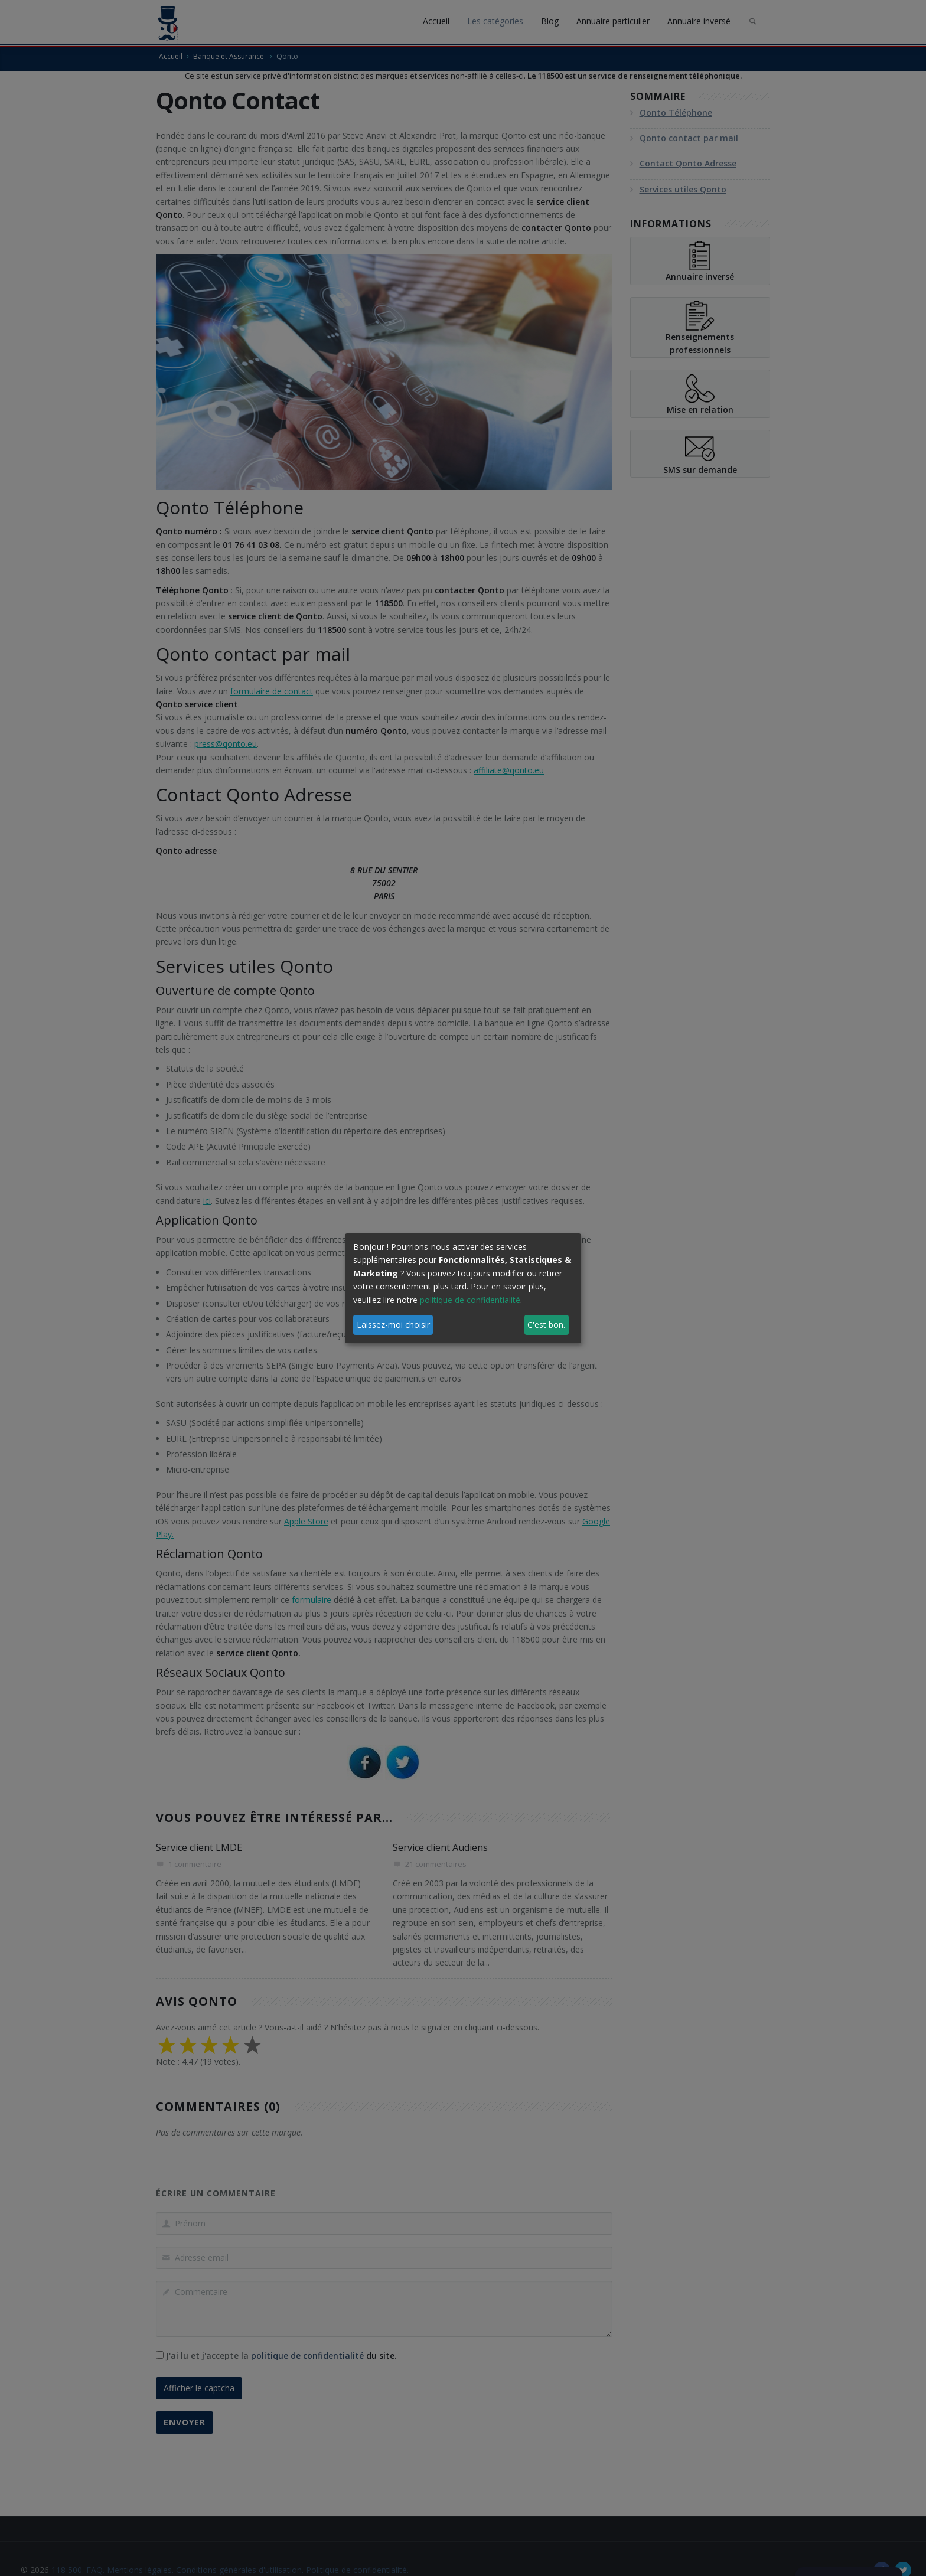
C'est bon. (546, 1324)
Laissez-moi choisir (393, 1324)
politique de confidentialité (470, 1299)
